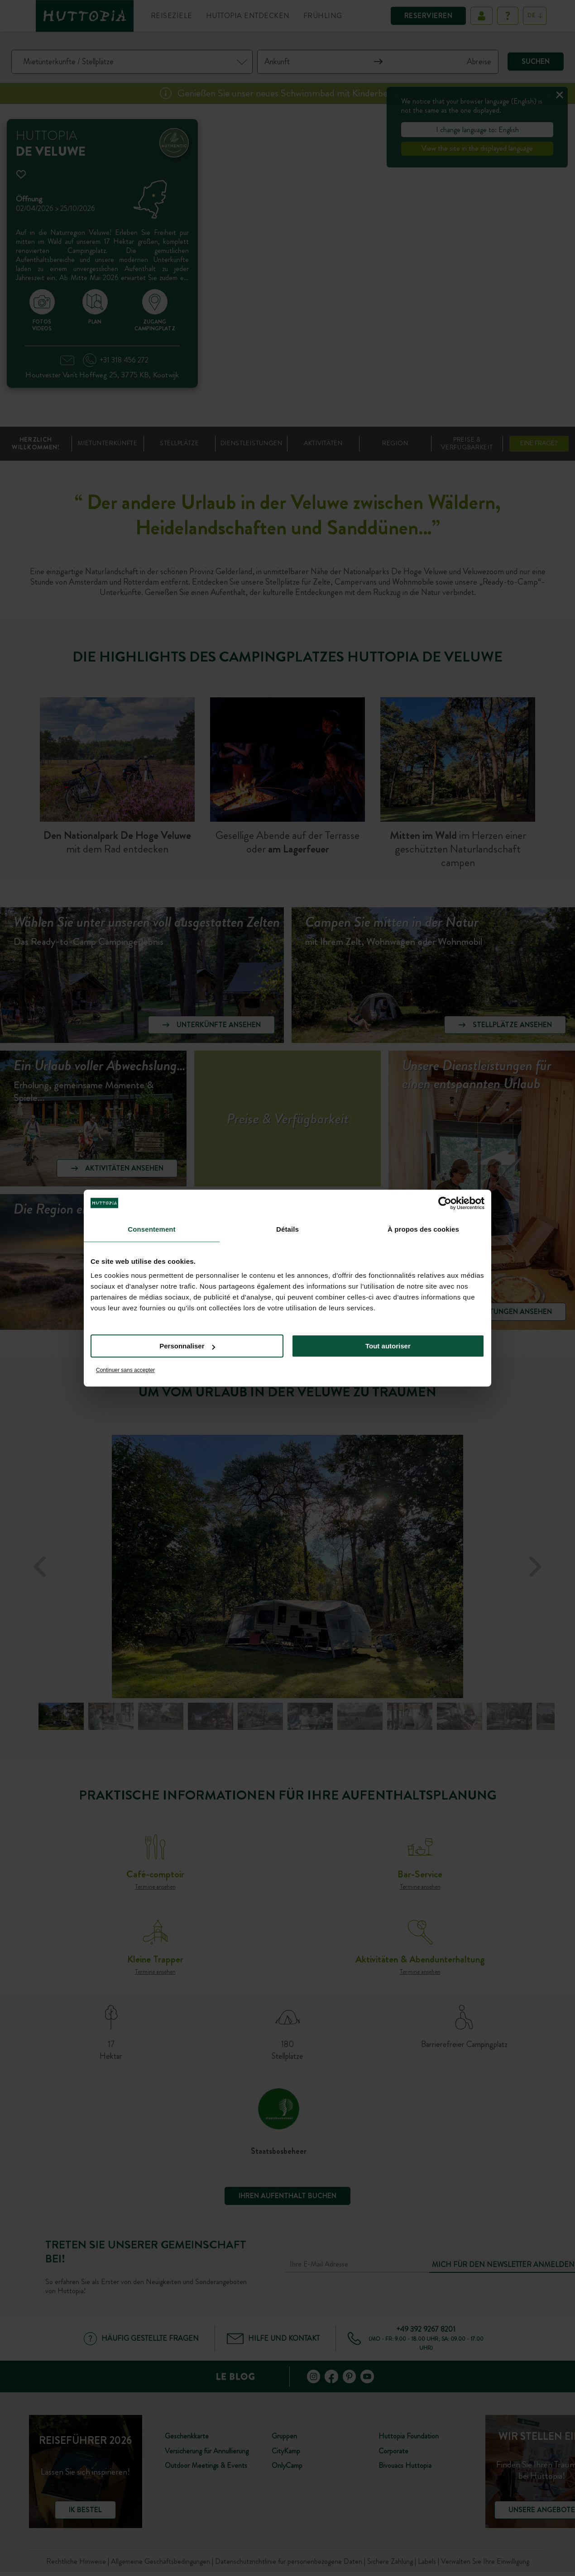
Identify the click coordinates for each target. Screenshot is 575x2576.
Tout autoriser (388, 1346)
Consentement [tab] (151, 1229)
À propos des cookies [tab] (423, 1229)
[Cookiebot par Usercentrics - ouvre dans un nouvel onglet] (444, 1203)
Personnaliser (187, 1346)
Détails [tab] (287, 1229)
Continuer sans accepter (125, 1370)
